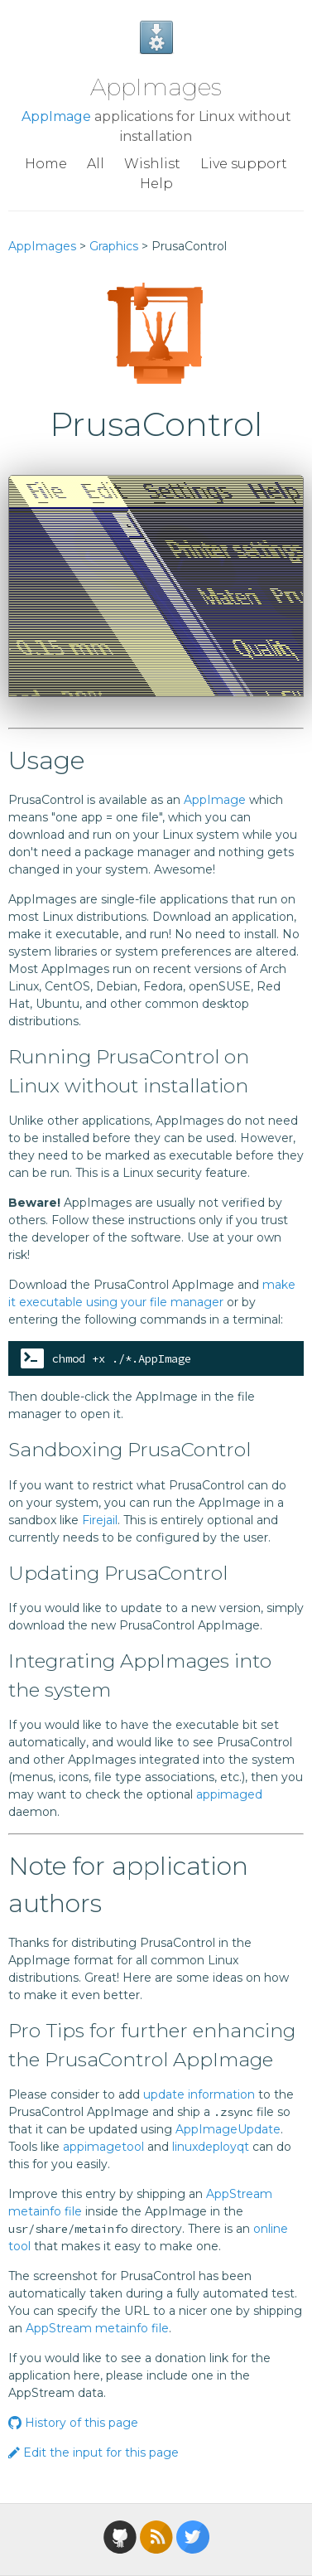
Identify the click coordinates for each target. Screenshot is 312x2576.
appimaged (229, 1794)
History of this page (73, 2422)
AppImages (156, 87)
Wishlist (152, 164)
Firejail (100, 1520)
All (95, 164)
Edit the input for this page (93, 2452)
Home (46, 164)
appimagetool (103, 2146)
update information (199, 2094)
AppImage (56, 116)
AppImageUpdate (228, 2129)
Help (156, 183)
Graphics (113, 246)
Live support (243, 164)
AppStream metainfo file (97, 2328)
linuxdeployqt (210, 2146)
